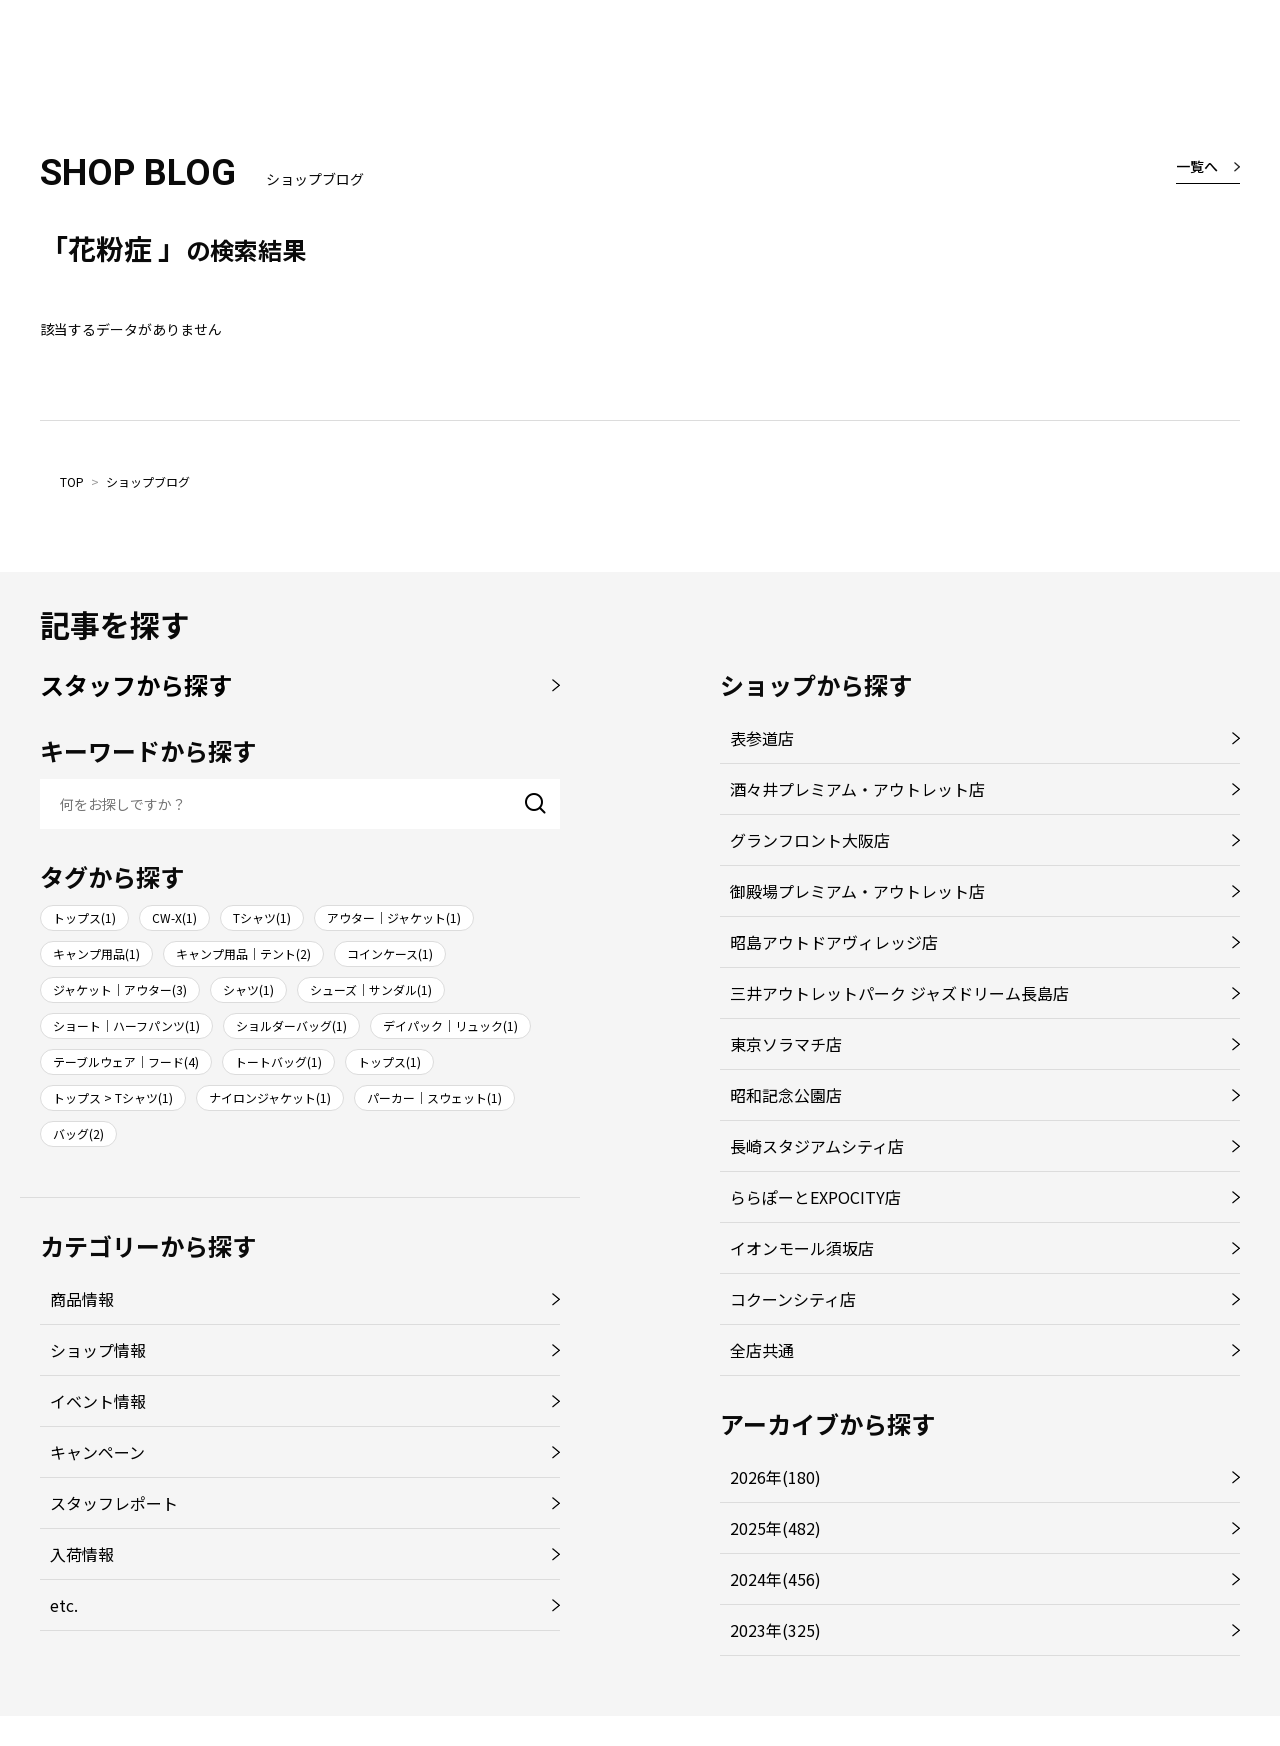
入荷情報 (82, 1554)
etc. (64, 1605)
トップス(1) (84, 917)
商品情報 (82, 1299)
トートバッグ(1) (278, 1061)
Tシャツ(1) (262, 917)
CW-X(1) (174, 917)
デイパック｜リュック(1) (450, 1025)
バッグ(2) (78, 1133)
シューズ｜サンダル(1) (371, 989)
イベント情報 (98, 1401)
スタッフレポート (114, 1503)
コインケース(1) (390, 953)
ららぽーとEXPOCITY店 (815, 1197)
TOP (72, 481)
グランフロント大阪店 (810, 840)
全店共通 (762, 1350)
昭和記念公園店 (786, 1095)
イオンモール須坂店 (802, 1248)
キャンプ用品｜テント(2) (243, 953)
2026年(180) (775, 1477)
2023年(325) (775, 1630)
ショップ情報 (98, 1350)
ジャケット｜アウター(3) (120, 989)
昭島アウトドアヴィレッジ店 (834, 942)
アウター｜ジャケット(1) (394, 917)
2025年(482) (775, 1528)
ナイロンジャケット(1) (270, 1097)
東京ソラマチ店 (786, 1044)
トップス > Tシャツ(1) (113, 1097)
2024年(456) (775, 1579)
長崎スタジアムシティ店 (817, 1146)
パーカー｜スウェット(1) (434, 1097)
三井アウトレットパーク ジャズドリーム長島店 (899, 993)
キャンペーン (97, 1452)
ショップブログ (148, 481)
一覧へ (1197, 166)
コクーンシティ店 (793, 1299)
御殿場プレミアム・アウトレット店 (857, 891)
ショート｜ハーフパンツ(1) (126, 1025)
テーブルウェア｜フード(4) (126, 1061)
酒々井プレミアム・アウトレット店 (857, 789)
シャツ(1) (248, 989)
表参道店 (762, 738)
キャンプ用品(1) (96, 953)
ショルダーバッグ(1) (291, 1025)
